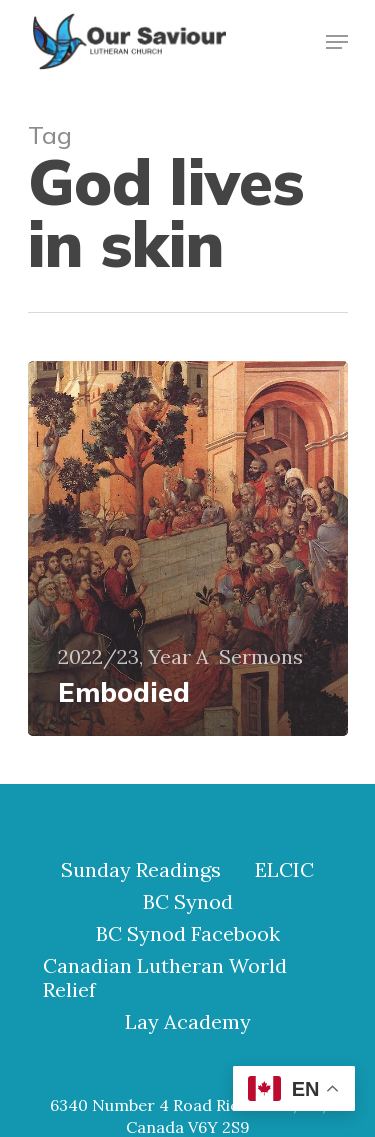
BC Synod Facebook (188, 934)
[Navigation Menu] (337, 42)
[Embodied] (188, 548)
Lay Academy (188, 1022)
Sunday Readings (141, 870)
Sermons (261, 657)
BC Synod (188, 902)
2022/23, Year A (133, 657)
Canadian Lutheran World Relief (165, 978)
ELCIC (284, 870)
